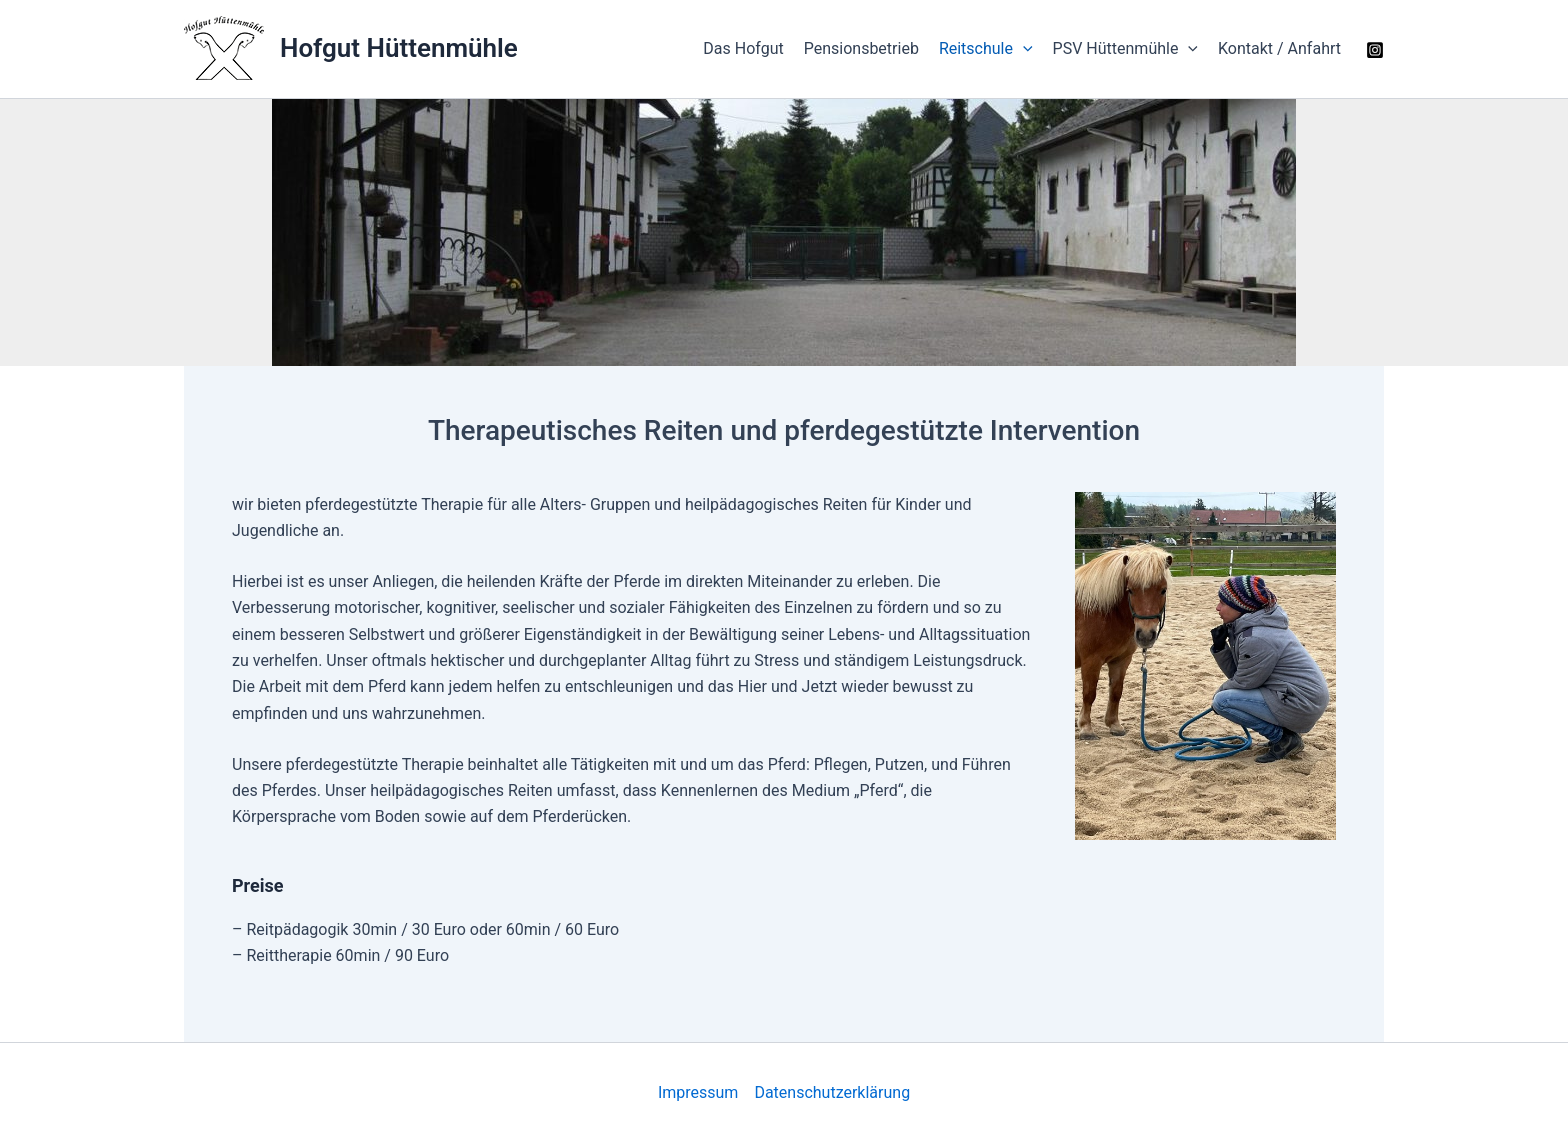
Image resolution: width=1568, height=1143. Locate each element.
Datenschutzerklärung (832, 1092)
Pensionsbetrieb (861, 48)
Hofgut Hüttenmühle (399, 48)
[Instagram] (1375, 50)
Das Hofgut (743, 48)
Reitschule (986, 49)
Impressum (698, 1092)
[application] (1023, 49)
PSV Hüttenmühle (1125, 49)
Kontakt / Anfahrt (1279, 48)
